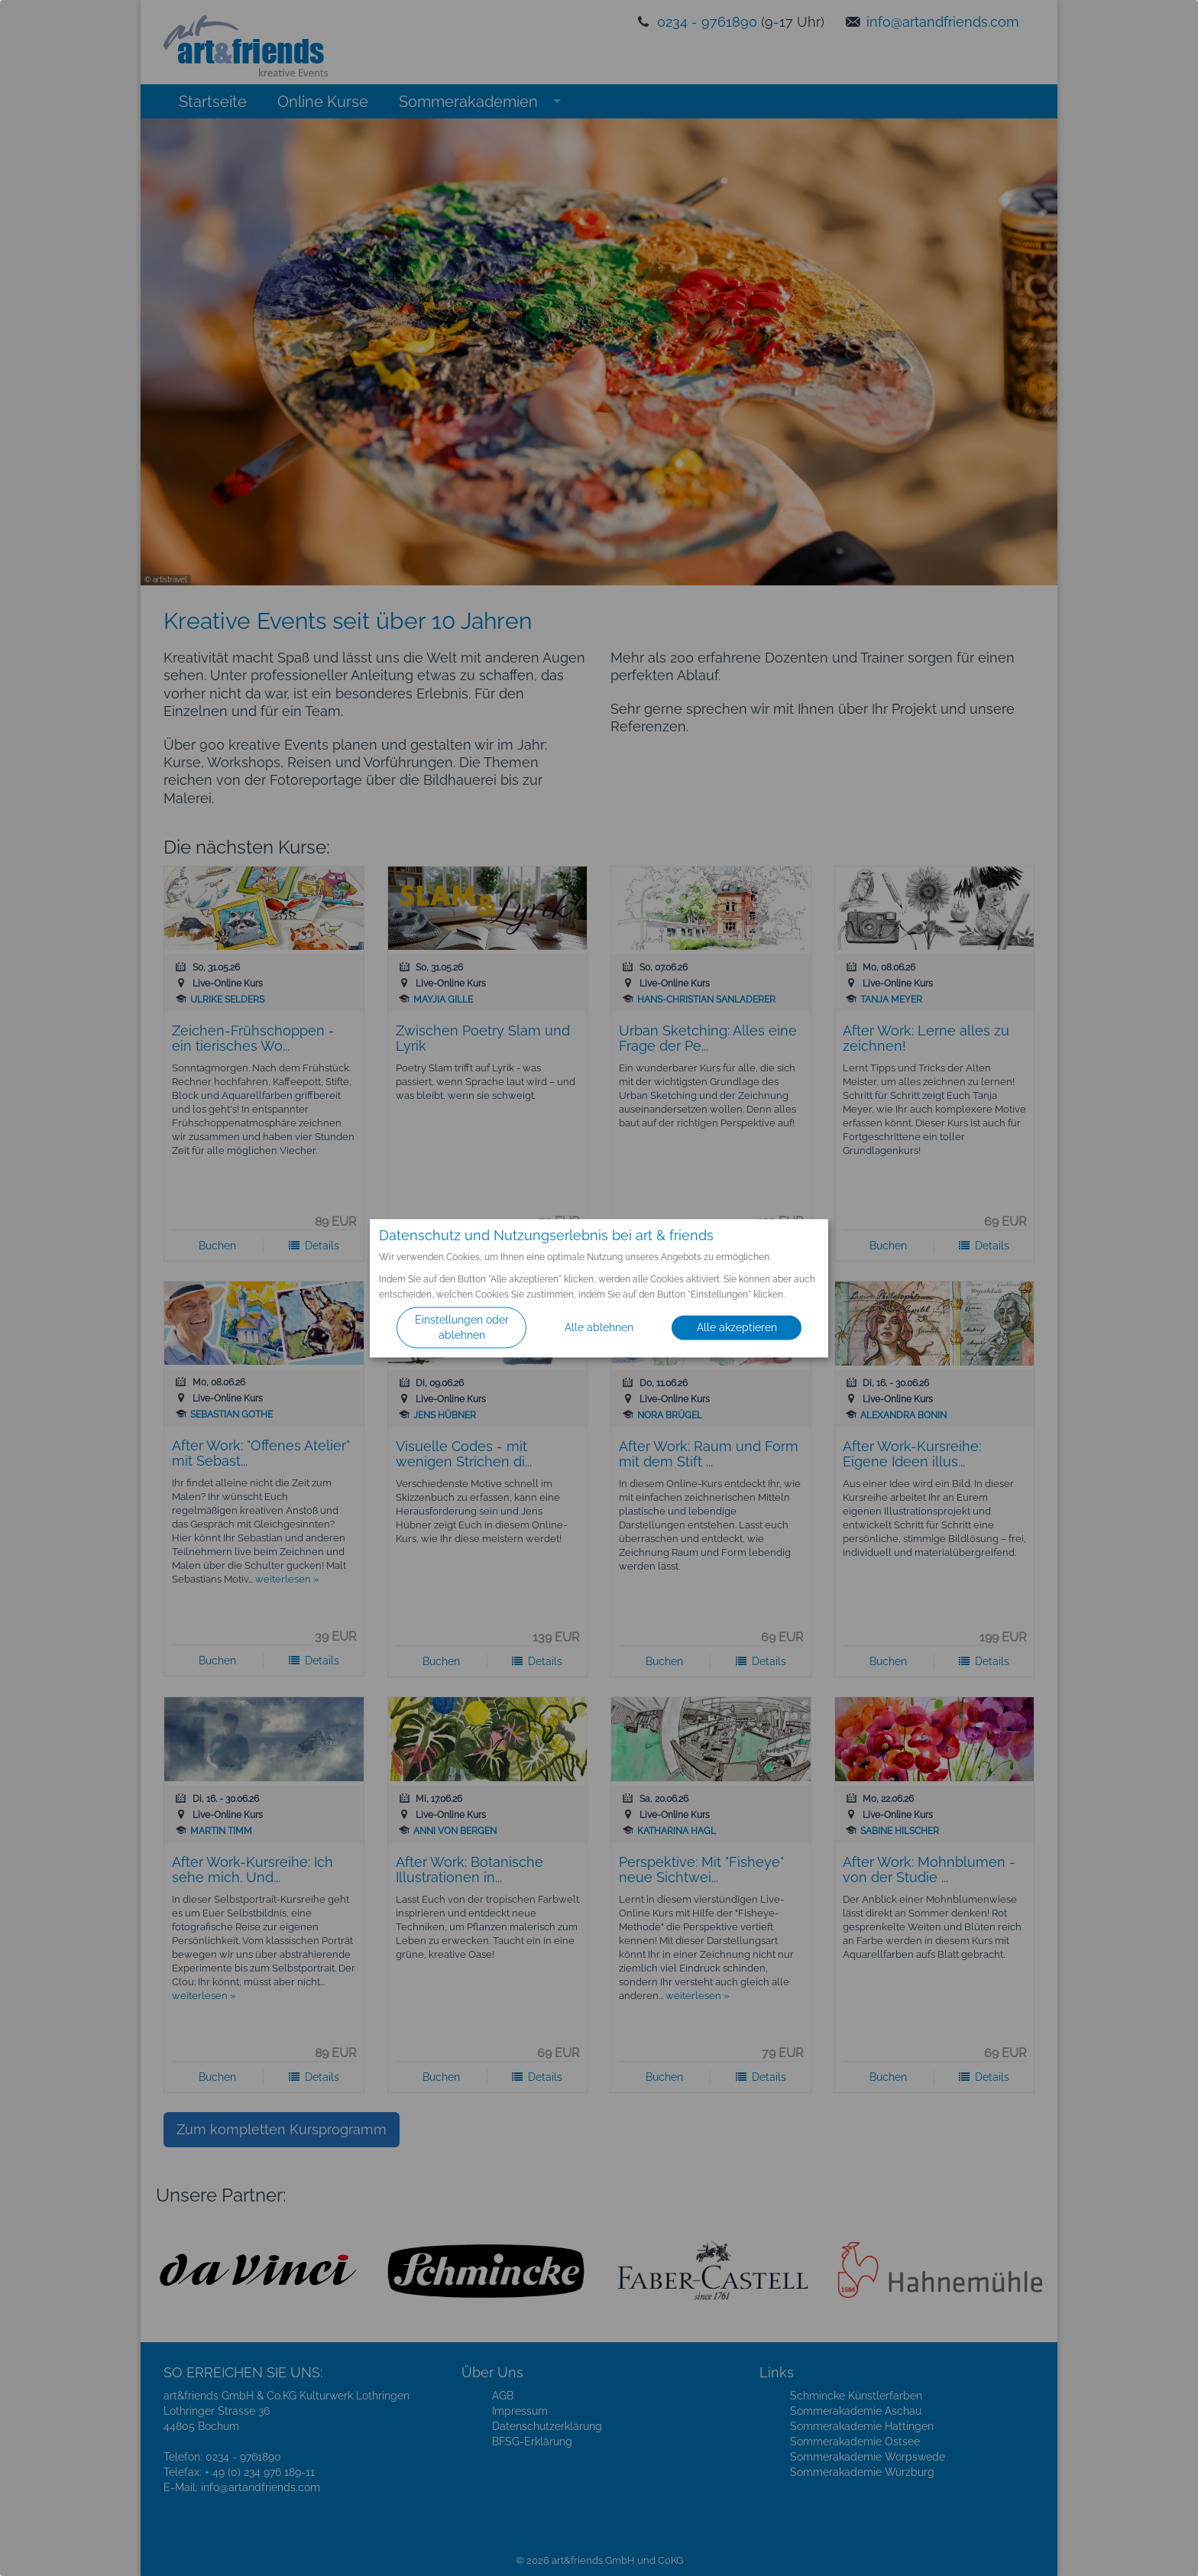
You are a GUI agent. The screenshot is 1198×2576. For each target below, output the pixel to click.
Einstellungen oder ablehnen (462, 1327)
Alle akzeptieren (737, 1327)
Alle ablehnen (599, 1327)
